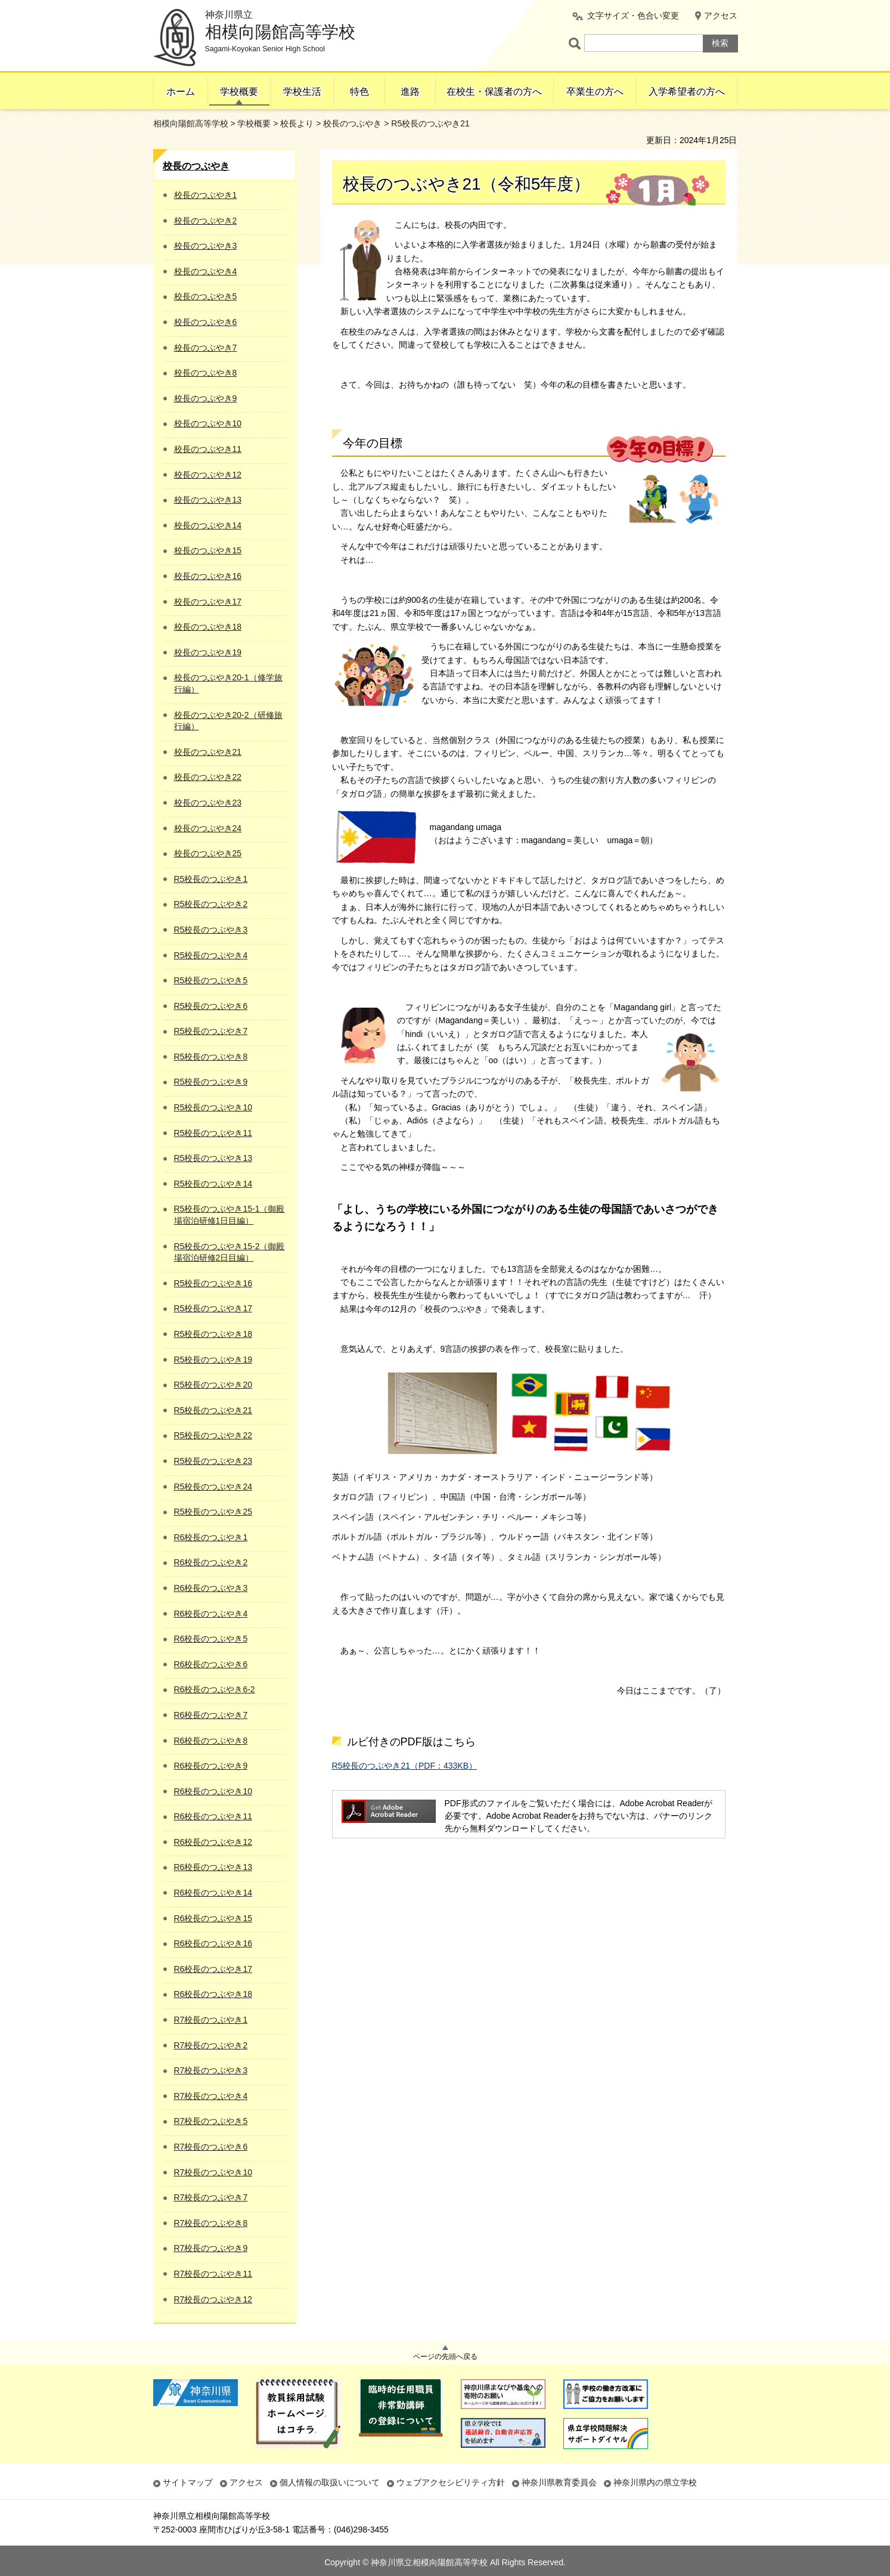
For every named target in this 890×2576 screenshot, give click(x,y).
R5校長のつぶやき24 (213, 1486)
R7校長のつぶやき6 (211, 2146)
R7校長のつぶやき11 (213, 2273)
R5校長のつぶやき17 (213, 1308)
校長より (297, 123)
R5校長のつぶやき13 (213, 1158)
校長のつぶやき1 (205, 195)
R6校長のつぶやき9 (211, 1765)
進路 (410, 91)
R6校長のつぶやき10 (213, 1791)
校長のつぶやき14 (208, 525)
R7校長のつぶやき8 (211, 2223)
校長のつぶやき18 (208, 626)
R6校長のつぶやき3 (211, 1588)
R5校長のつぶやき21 (213, 1410)
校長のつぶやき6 (205, 322)
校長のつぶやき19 (208, 652)
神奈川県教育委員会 (559, 2482)
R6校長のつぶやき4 (211, 1613)
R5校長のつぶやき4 (211, 955)
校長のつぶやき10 (208, 423)
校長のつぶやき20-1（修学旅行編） (228, 683)
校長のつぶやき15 (208, 550)
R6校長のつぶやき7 (211, 1715)
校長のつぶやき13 (208, 499)
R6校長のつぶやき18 (213, 1994)
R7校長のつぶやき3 (211, 2070)
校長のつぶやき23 (208, 802)
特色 (359, 91)
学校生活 (302, 91)
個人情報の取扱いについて (330, 2482)
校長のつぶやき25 (208, 853)
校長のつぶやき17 (208, 601)
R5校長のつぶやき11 (213, 1133)
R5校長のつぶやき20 (213, 1384)
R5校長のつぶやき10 (213, 1107)
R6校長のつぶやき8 (211, 1740)
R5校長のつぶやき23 (213, 1461)
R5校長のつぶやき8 (211, 1056)
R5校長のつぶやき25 (213, 1511)
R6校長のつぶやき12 (213, 1842)
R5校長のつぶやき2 (211, 904)
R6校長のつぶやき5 (211, 1638)
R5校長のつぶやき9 (211, 1081)
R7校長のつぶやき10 (213, 2172)
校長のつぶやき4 (205, 271)
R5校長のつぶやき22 (213, 1435)
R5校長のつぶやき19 (213, 1359)
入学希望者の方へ (687, 91)
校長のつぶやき (352, 123)
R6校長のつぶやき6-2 (214, 1689)
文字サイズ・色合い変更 (633, 15)
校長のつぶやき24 (208, 828)
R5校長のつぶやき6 (211, 1006)
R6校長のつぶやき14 (213, 1892)
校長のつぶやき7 (205, 347)
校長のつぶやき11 (208, 449)
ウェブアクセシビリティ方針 (450, 2482)
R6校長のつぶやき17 (213, 1969)
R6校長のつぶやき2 (211, 1562)
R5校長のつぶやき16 (213, 1283)
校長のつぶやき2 (205, 220)
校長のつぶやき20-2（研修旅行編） (228, 721)
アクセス (720, 15)
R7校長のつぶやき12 (213, 2299)
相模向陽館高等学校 (190, 123)
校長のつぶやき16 (208, 576)
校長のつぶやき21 (208, 752)
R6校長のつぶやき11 (213, 1816)
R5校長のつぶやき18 (213, 1334)
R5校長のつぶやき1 (211, 879)
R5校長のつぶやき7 (211, 1031)
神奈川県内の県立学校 (655, 2482)
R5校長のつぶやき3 (211, 929)
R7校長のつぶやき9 (211, 2248)
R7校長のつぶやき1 (211, 2019)
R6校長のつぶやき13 (213, 1867)
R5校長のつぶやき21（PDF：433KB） (404, 1765)
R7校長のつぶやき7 (211, 2197)
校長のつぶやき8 (205, 372)
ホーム (180, 91)
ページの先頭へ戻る (445, 2356)
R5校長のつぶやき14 (213, 1183)
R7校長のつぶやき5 (211, 2121)
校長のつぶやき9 (205, 398)
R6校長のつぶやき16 (213, 1943)
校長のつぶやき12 (208, 474)
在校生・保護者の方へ (494, 91)
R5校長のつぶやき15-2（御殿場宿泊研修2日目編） (229, 1252)
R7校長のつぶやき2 (211, 2045)
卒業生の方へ (595, 91)
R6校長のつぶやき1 (211, 1537)
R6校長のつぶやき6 (211, 1664)
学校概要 (239, 91)
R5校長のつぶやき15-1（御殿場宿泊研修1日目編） (229, 1214)
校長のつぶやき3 (205, 245)
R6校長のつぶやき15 (213, 1918)
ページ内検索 (576, 43)
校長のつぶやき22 (208, 777)
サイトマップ (188, 2482)
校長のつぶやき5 (205, 296)
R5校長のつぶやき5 (211, 980)
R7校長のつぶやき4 (211, 2096)
